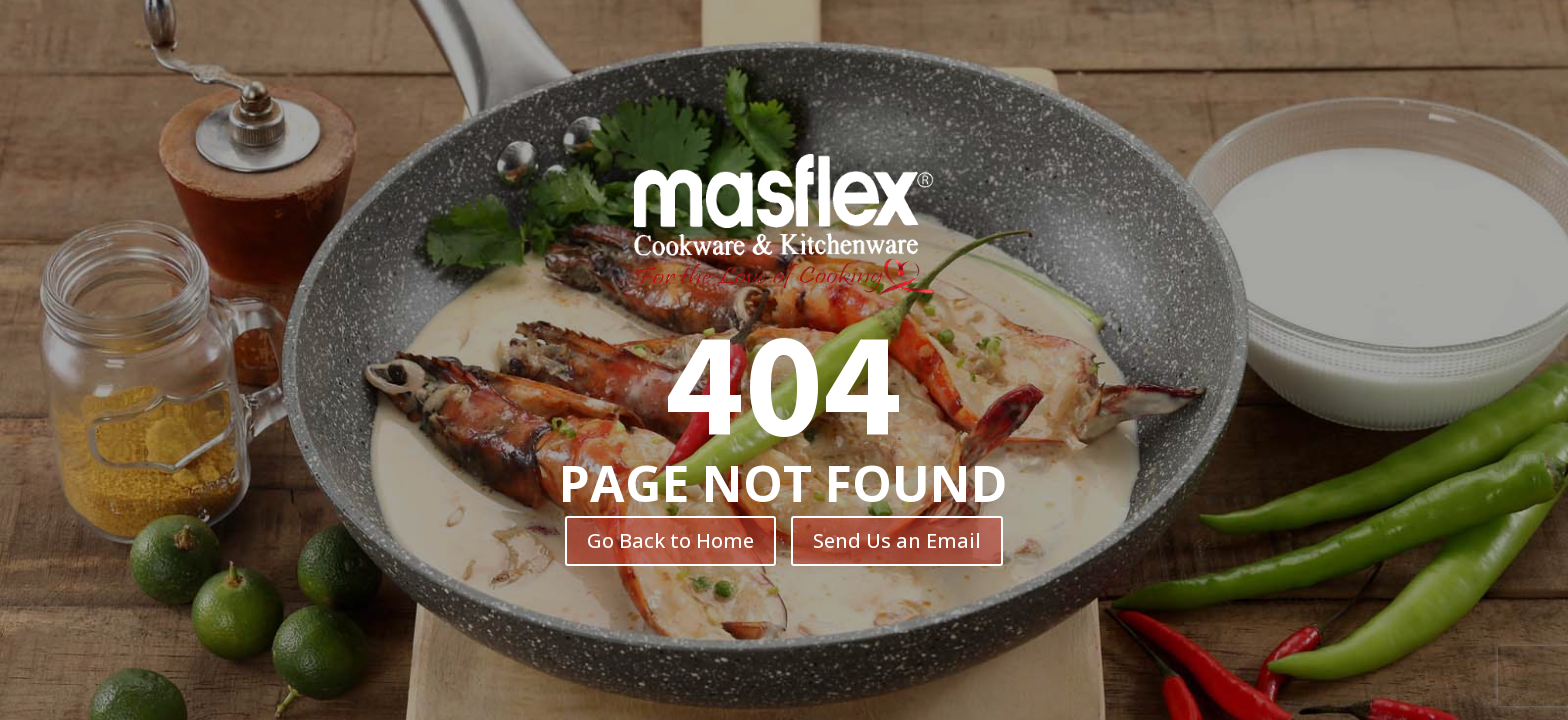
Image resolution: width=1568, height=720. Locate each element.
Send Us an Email (897, 540)
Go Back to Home (670, 540)
